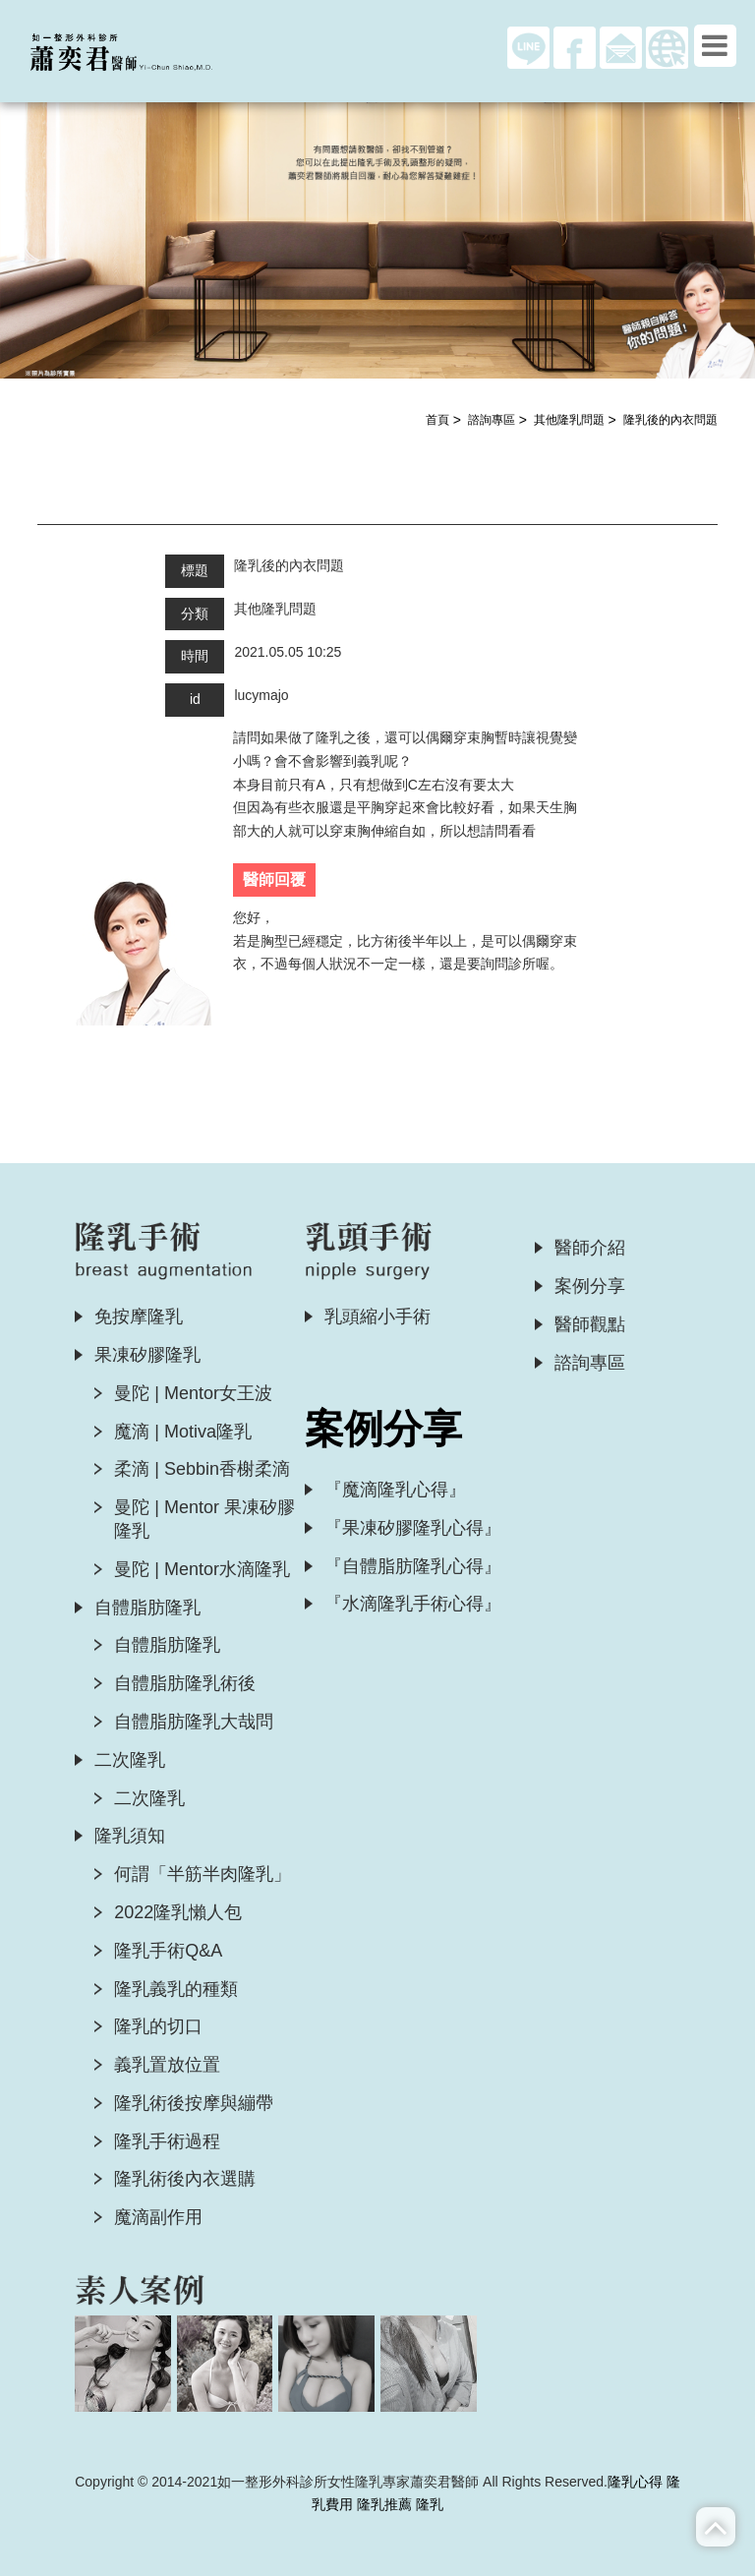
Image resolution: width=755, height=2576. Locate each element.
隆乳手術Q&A (168, 1951)
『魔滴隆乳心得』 (395, 1489)
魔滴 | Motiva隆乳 (183, 1431)
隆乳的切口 (158, 2026)
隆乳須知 (129, 1835)
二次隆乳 (129, 1760)
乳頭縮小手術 (377, 1316)
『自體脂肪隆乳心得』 (412, 1566)
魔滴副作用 (158, 2217)
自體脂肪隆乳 (147, 1607)
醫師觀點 (589, 1324)
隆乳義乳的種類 (176, 1989)
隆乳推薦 (384, 2504)
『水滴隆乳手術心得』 (412, 1603)
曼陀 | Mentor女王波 (193, 1393)
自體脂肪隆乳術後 (185, 1683)
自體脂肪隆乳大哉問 (193, 1721)
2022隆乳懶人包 (178, 1912)
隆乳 (429, 2504)
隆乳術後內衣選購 (185, 2179)
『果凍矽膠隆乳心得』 (412, 1528)
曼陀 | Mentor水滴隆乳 (202, 1569)
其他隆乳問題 (569, 420)
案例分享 (589, 1286)
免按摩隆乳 (138, 1316)
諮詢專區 (491, 420)
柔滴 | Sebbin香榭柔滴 (202, 1469)
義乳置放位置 (167, 2065)
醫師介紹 (589, 1248)
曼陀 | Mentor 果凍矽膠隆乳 (204, 1519)
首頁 (437, 420)
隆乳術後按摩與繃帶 (193, 2103)
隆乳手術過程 (167, 2141)
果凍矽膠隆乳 (147, 1355)
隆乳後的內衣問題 (670, 420)
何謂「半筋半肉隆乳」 (202, 1874)
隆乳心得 (635, 2481)
